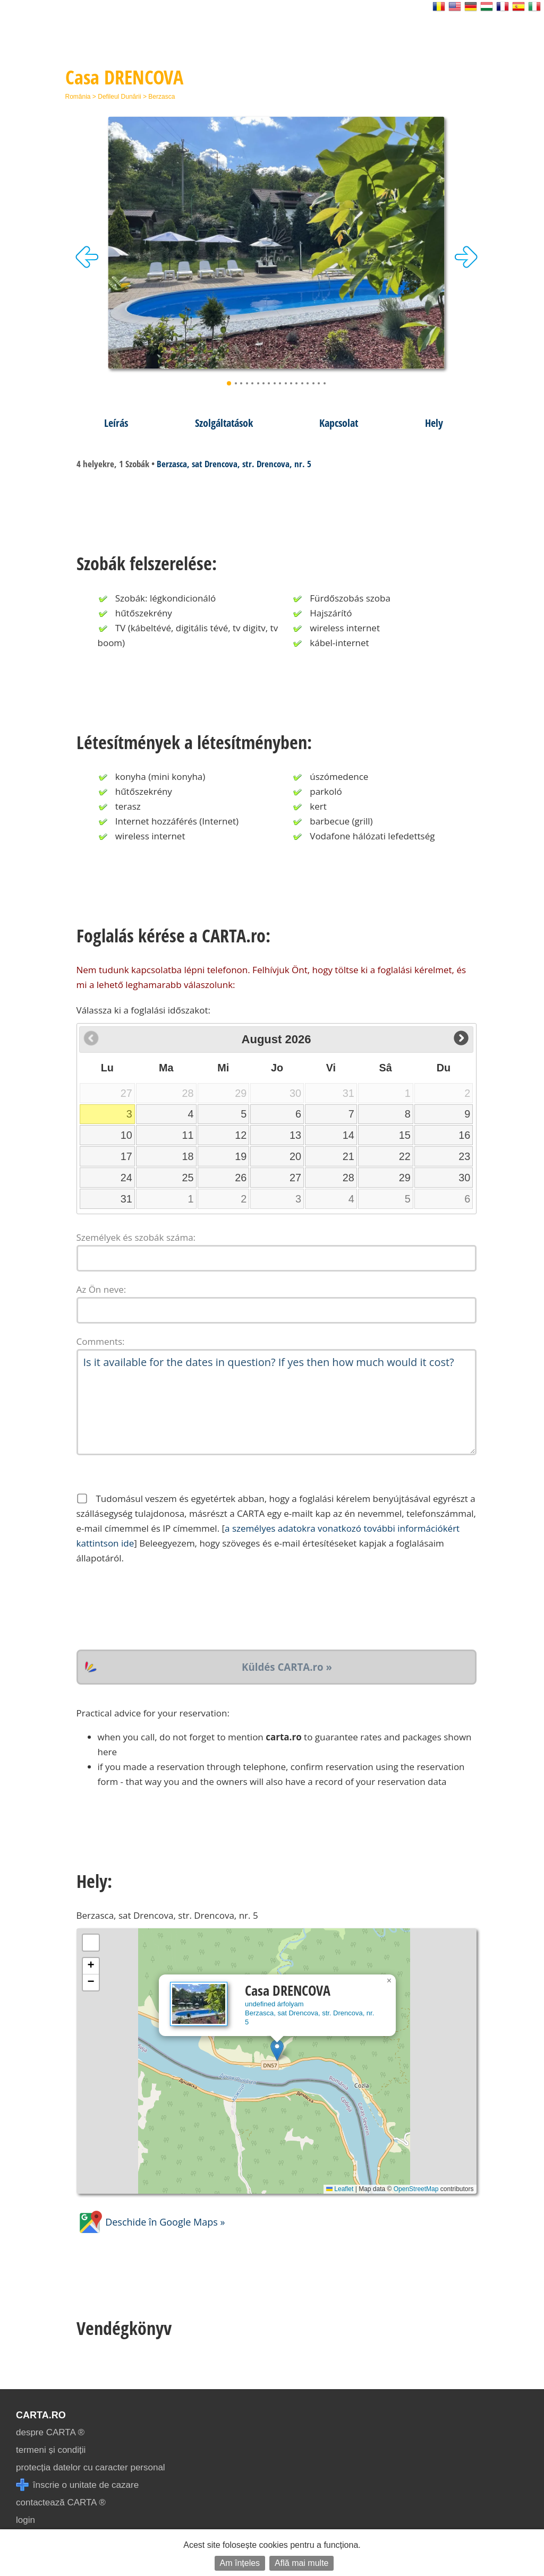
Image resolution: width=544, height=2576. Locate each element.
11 (188, 1135)
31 (126, 1199)
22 (405, 1156)
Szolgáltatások (224, 422)
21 (348, 1156)
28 (348, 1177)
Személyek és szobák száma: (136, 1237)
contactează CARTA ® (61, 2502)
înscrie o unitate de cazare (77, 2485)
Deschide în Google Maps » (150, 2222)
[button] (277, 2050)
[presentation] (157, 1607)
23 (464, 1156)
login (25, 2520)
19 (240, 1156)
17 (126, 1156)
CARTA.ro (41, 2415)
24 (126, 1177)
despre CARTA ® (50, 2432)
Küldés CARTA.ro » (287, 1666)
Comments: (100, 1341)
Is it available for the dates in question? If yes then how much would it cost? (276, 1402)
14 (348, 1135)
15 (405, 1135)
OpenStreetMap (416, 2189)
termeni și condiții (51, 2450)
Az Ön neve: (101, 1289)
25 (188, 1177)
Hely (434, 422)
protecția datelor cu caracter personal (90, 2467)
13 (295, 1135)
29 (405, 1177)
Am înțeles (240, 2563)
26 (240, 1177)
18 (188, 1156)
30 (464, 1177)
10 (126, 1135)
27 (295, 1177)
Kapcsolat (338, 422)
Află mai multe (301, 2563)
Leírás (116, 422)
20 (295, 1156)
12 (240, 1135)
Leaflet (339, 2189)
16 (464, 1135)
